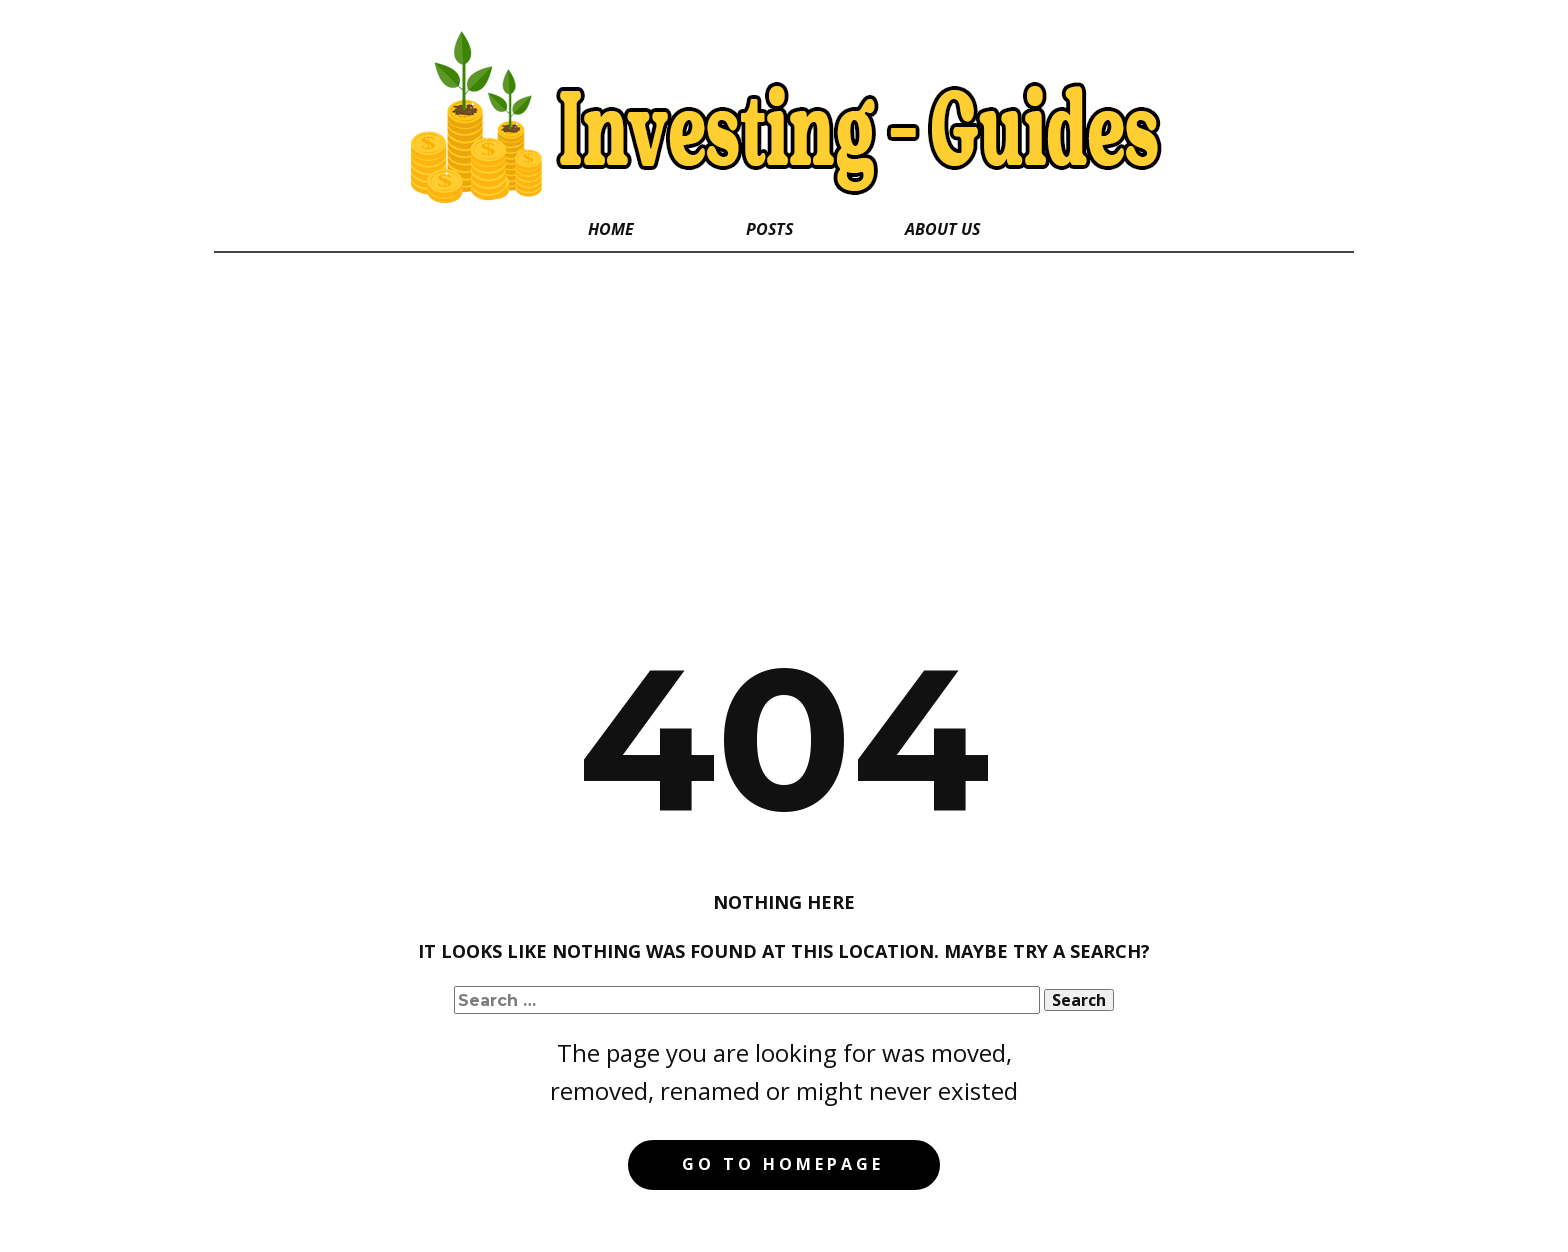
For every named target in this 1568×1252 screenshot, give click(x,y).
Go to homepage (783, 1164)
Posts (769, 229)
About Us (942, 229)
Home (611, 229)
